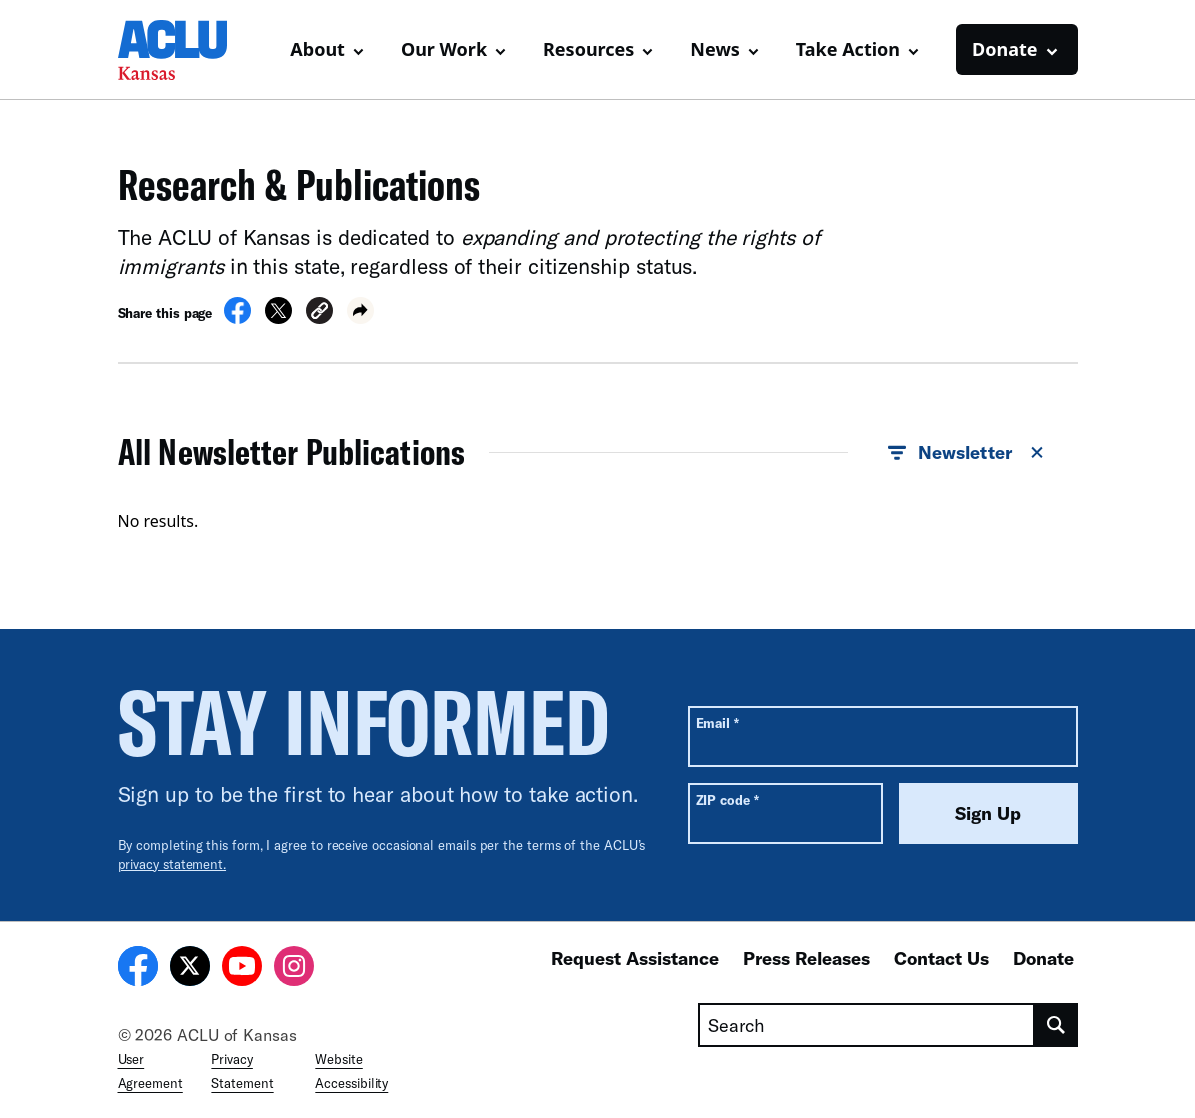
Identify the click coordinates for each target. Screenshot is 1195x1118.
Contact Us (941, 958)
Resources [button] (588, 49)
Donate (1043, 958)
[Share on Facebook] (237, 318)
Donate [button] (1004, 49)
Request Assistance (635, 958)
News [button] (714, 49)
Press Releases (806, 958)
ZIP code (727, 799)
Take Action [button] (848, 49)
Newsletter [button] (966, 453)
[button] (319, 313)
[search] (1056, 1025)
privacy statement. (172, 864)
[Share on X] (278, 318)
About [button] (317, 49)
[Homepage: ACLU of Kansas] (188, 50)
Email (717, 722)
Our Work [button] (444, 49)
